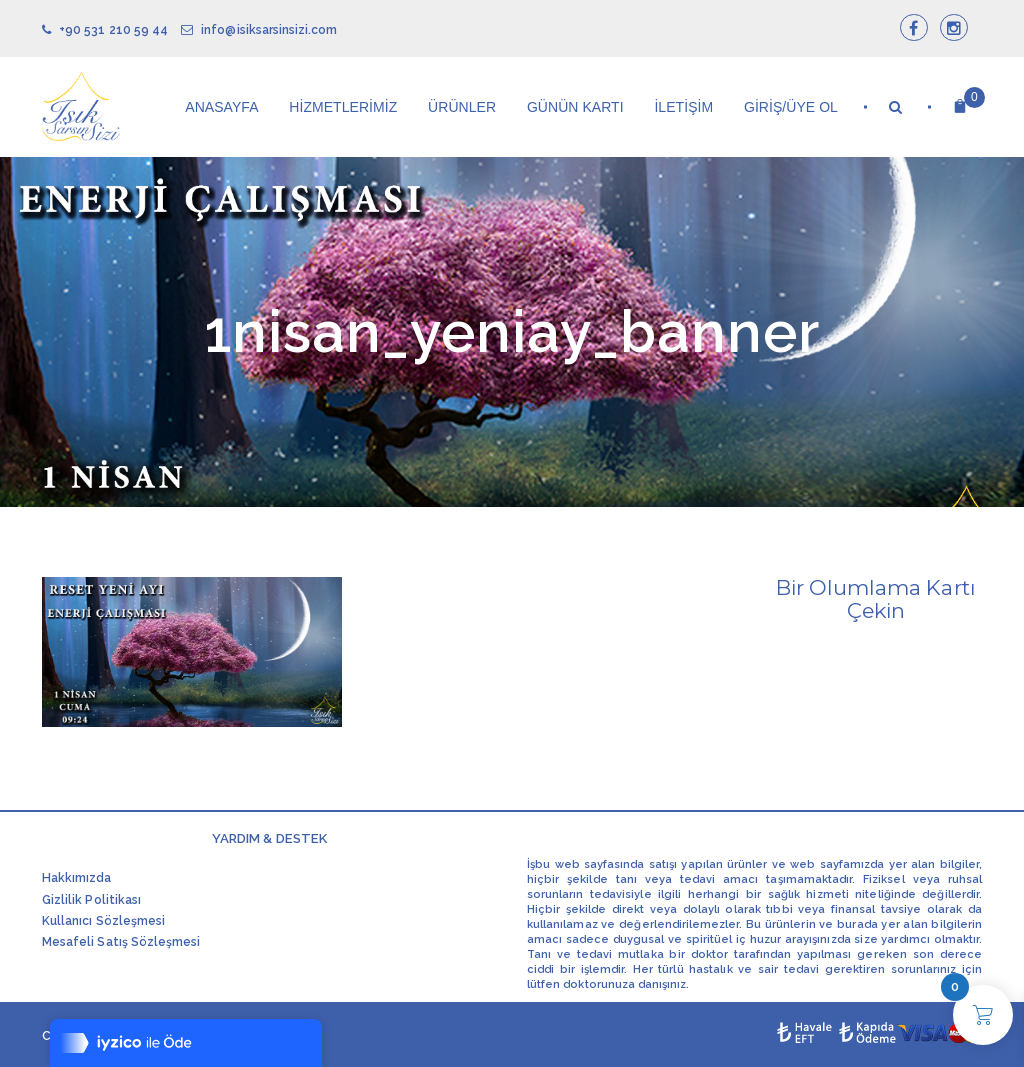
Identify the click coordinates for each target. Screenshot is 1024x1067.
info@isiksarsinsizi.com (259, 30)
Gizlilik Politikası (91, 900)
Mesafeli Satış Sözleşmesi (121, 942)
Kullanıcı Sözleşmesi (103, 921)
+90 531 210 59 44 (105, 30)
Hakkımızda (77, 878)
